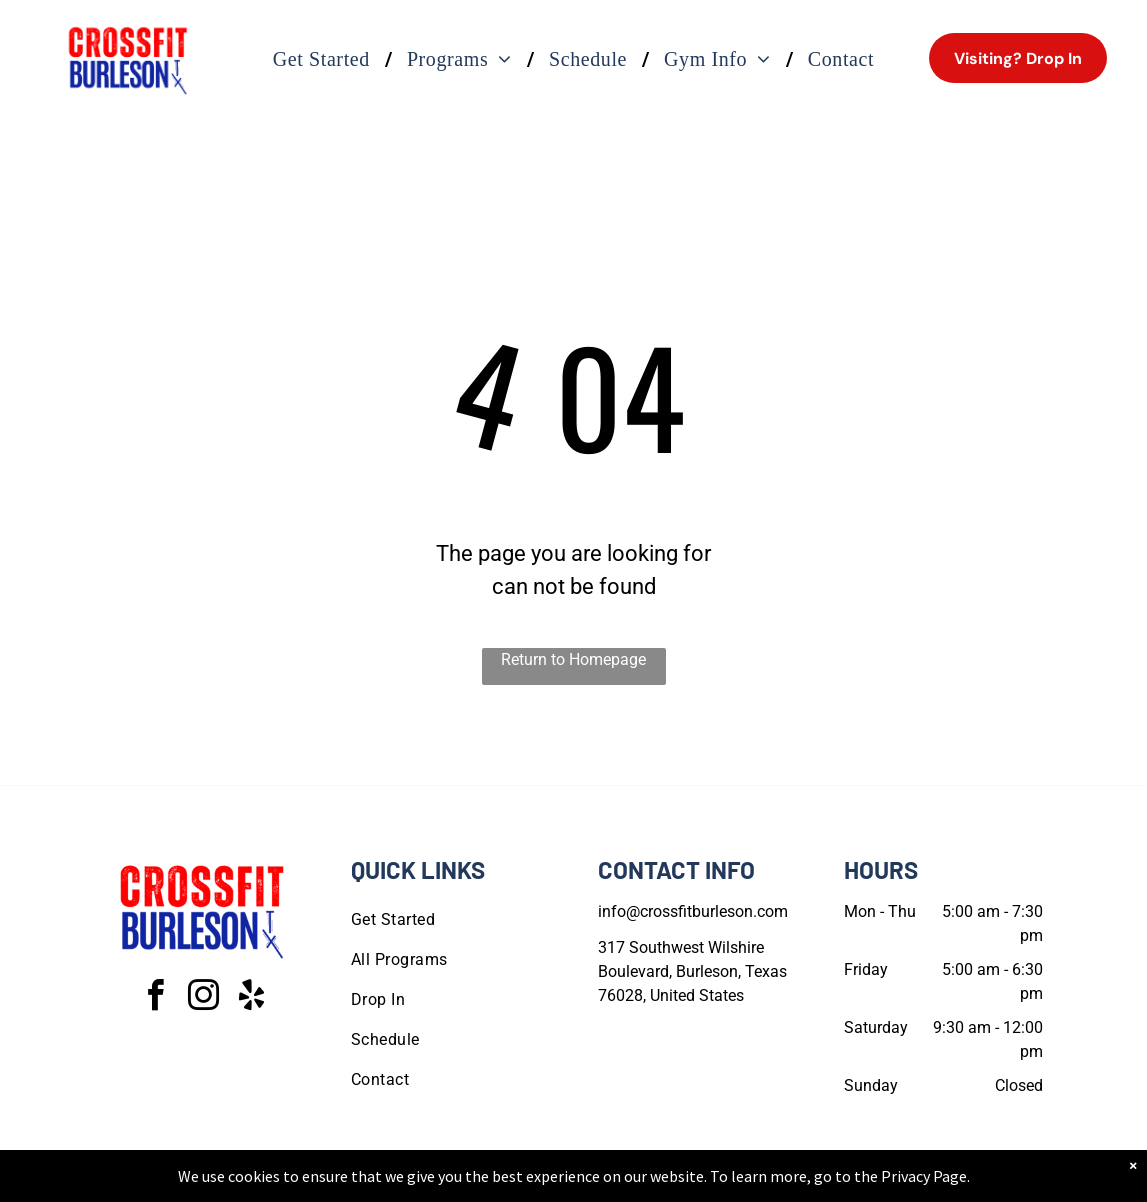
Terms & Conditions (738, 1183)
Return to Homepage (573, 659)
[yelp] (251, 998)
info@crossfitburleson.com (693, 911)
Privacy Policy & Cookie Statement (449, 1183)
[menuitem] (325, 59)
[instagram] (203, 998)
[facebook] (155, 998)
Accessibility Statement (613, 1183)
